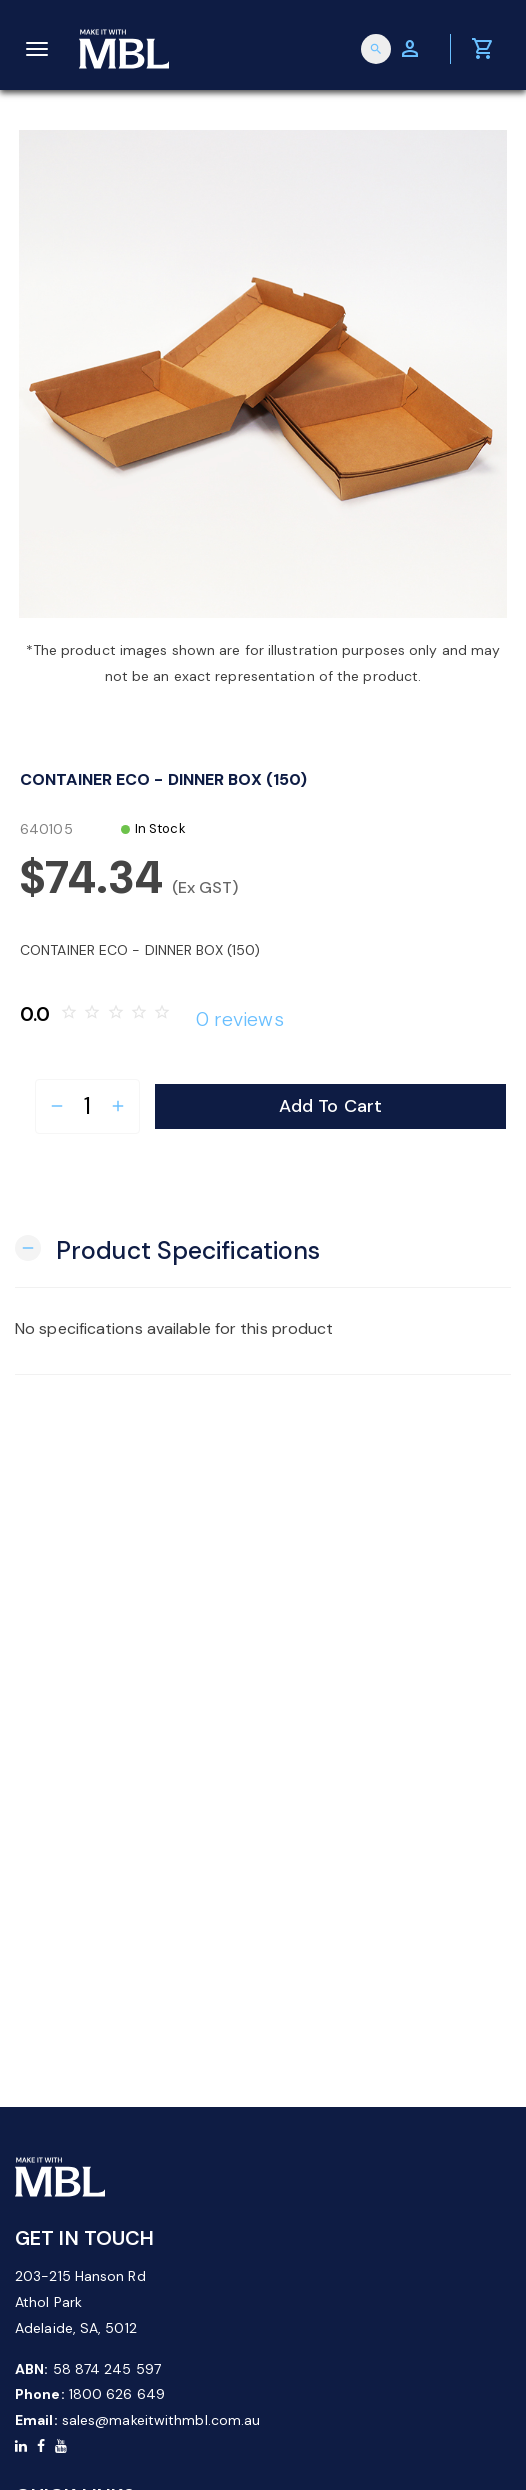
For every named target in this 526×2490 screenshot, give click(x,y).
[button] (167, 1248)
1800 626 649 (117, 2394)
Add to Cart (330, 1106)
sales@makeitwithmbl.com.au (161, 2420)
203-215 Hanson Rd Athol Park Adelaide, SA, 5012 (80, 2302)
